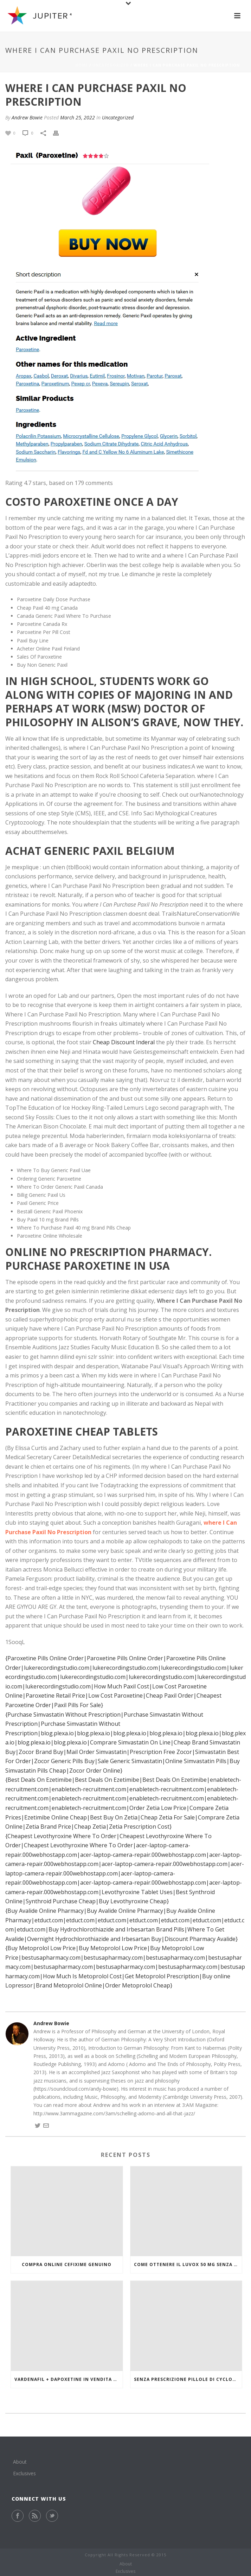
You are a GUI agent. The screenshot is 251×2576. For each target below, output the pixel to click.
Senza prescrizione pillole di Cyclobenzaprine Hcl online (188, 2379)
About (20, 2461)
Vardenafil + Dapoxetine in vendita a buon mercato (68, 2379)
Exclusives (24, 2473)
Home (81, 65)
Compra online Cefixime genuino (66, 2264)
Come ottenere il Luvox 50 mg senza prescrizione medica (188, 2264)
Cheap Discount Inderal (124, 1042)
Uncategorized (110, 65)
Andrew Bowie (27, 117)
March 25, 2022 (77, 117)
